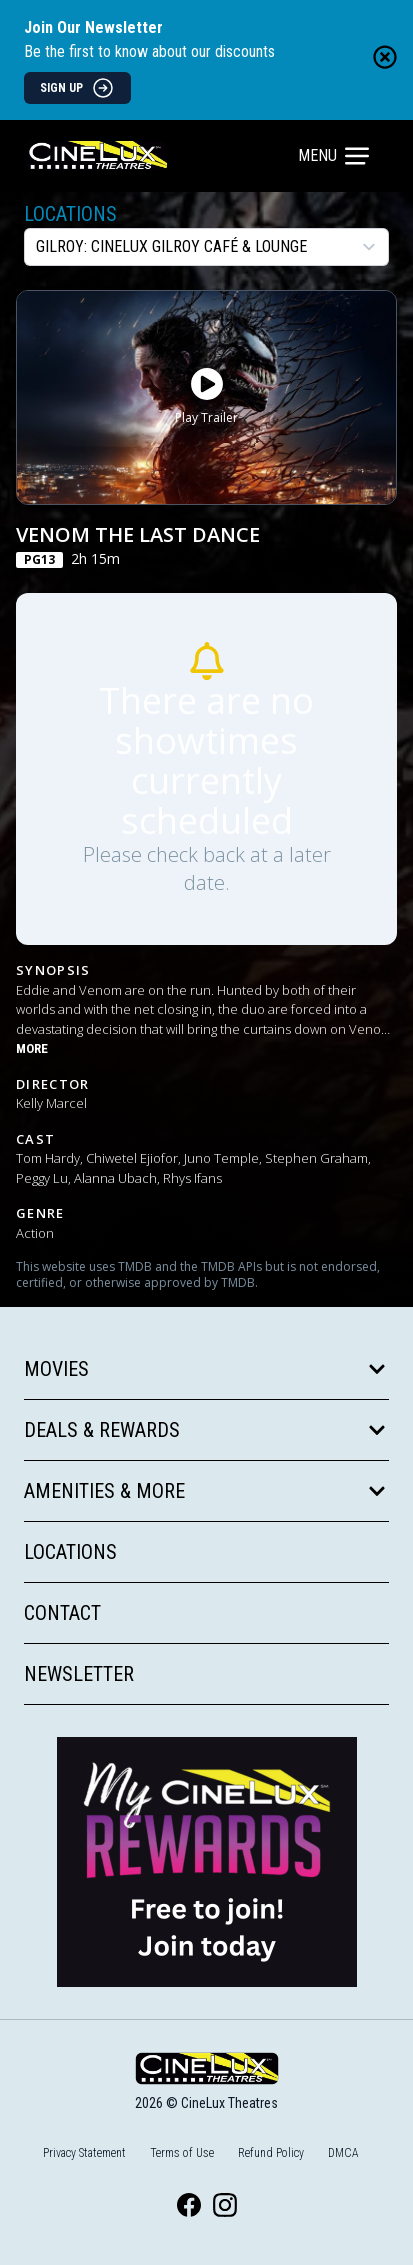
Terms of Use (182, 2153)
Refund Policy (271, 2153)
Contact (62, 1613)
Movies (206, 1369)
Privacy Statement (84, 2153)
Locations (70, 214)
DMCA (343, 2153)
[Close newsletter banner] (385, 57)
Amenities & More (206, 1491)
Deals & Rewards (206, 1430)
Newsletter (79, 1674)
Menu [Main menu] (333, 156)
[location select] (206, 247)
